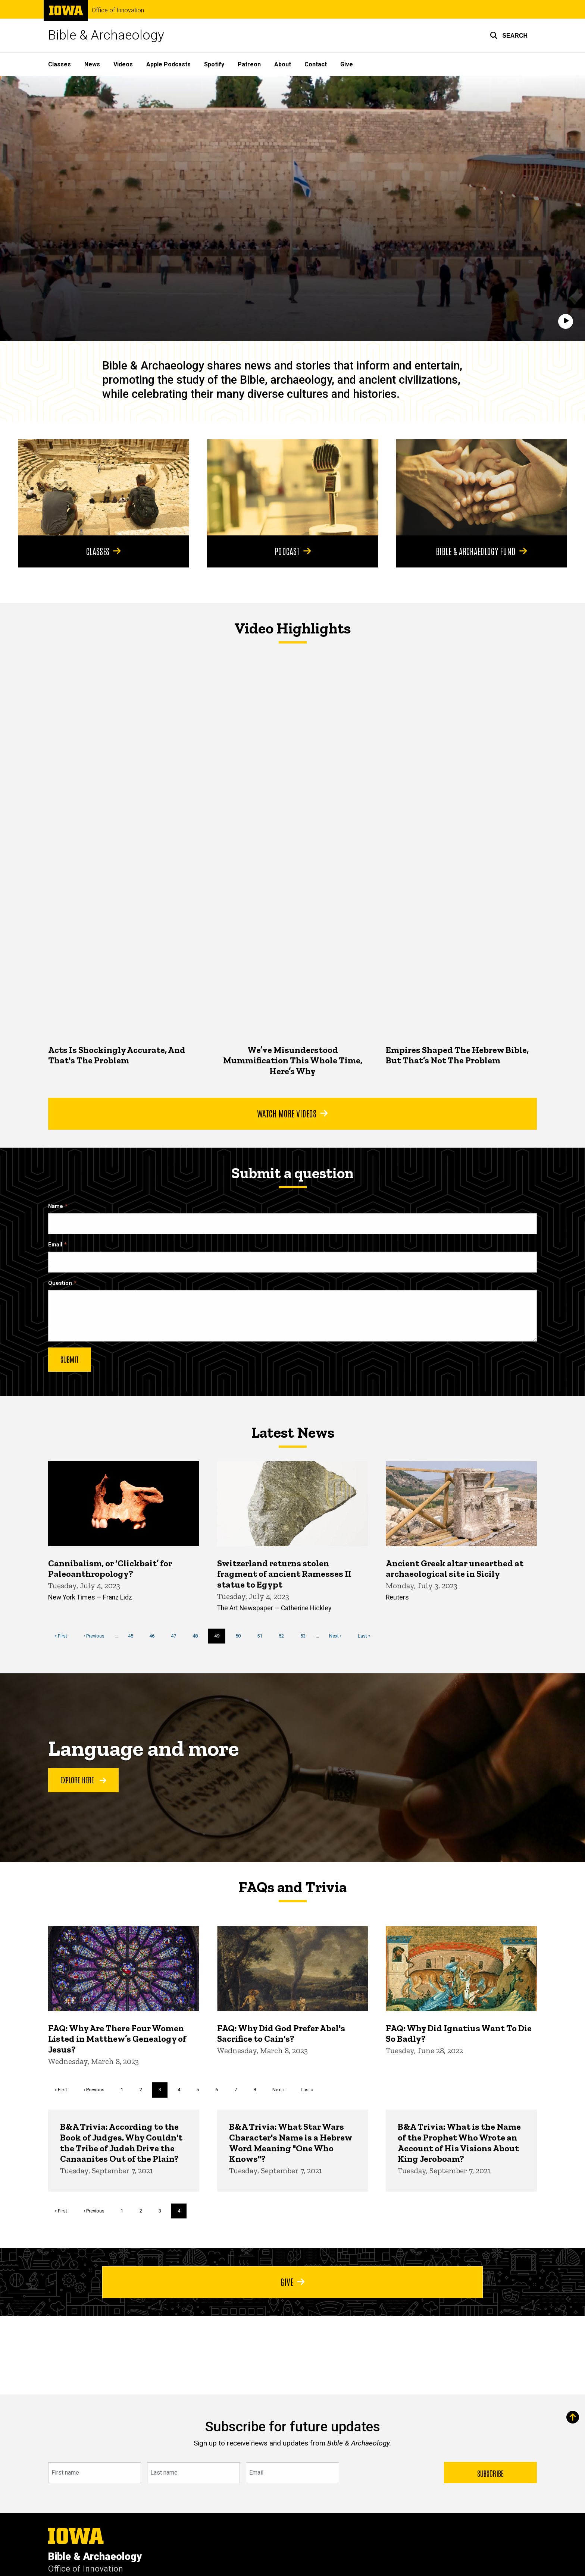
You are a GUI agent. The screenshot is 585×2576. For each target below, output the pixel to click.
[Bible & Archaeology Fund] (481, 487)
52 (284, 1635)
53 (305, 1635)
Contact (315, 64)
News (92, 64)
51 (262, 1635)
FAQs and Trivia (292, 1887)
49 (220, 1637)
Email (55, 1245)
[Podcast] (292, 487)
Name (55, 1206)
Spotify (214, 64)
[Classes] (103, 487)
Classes (59, 64)
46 (154, 1635)
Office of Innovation (118, 10)
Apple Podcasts (168, 64)
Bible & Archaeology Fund (481, 550)
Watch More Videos (292, 1113)
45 (133, 1635)
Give (346, 64)
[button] (509, 35)
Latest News (292, 1432)
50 (240, 1635)
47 (176, 1635)
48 (198, 1635)
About (282, 64)
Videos (123, 64)
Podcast (292, 550)
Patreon (249, 64)
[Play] (565, 321)
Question (60, 1283)
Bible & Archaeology (106, 35)
